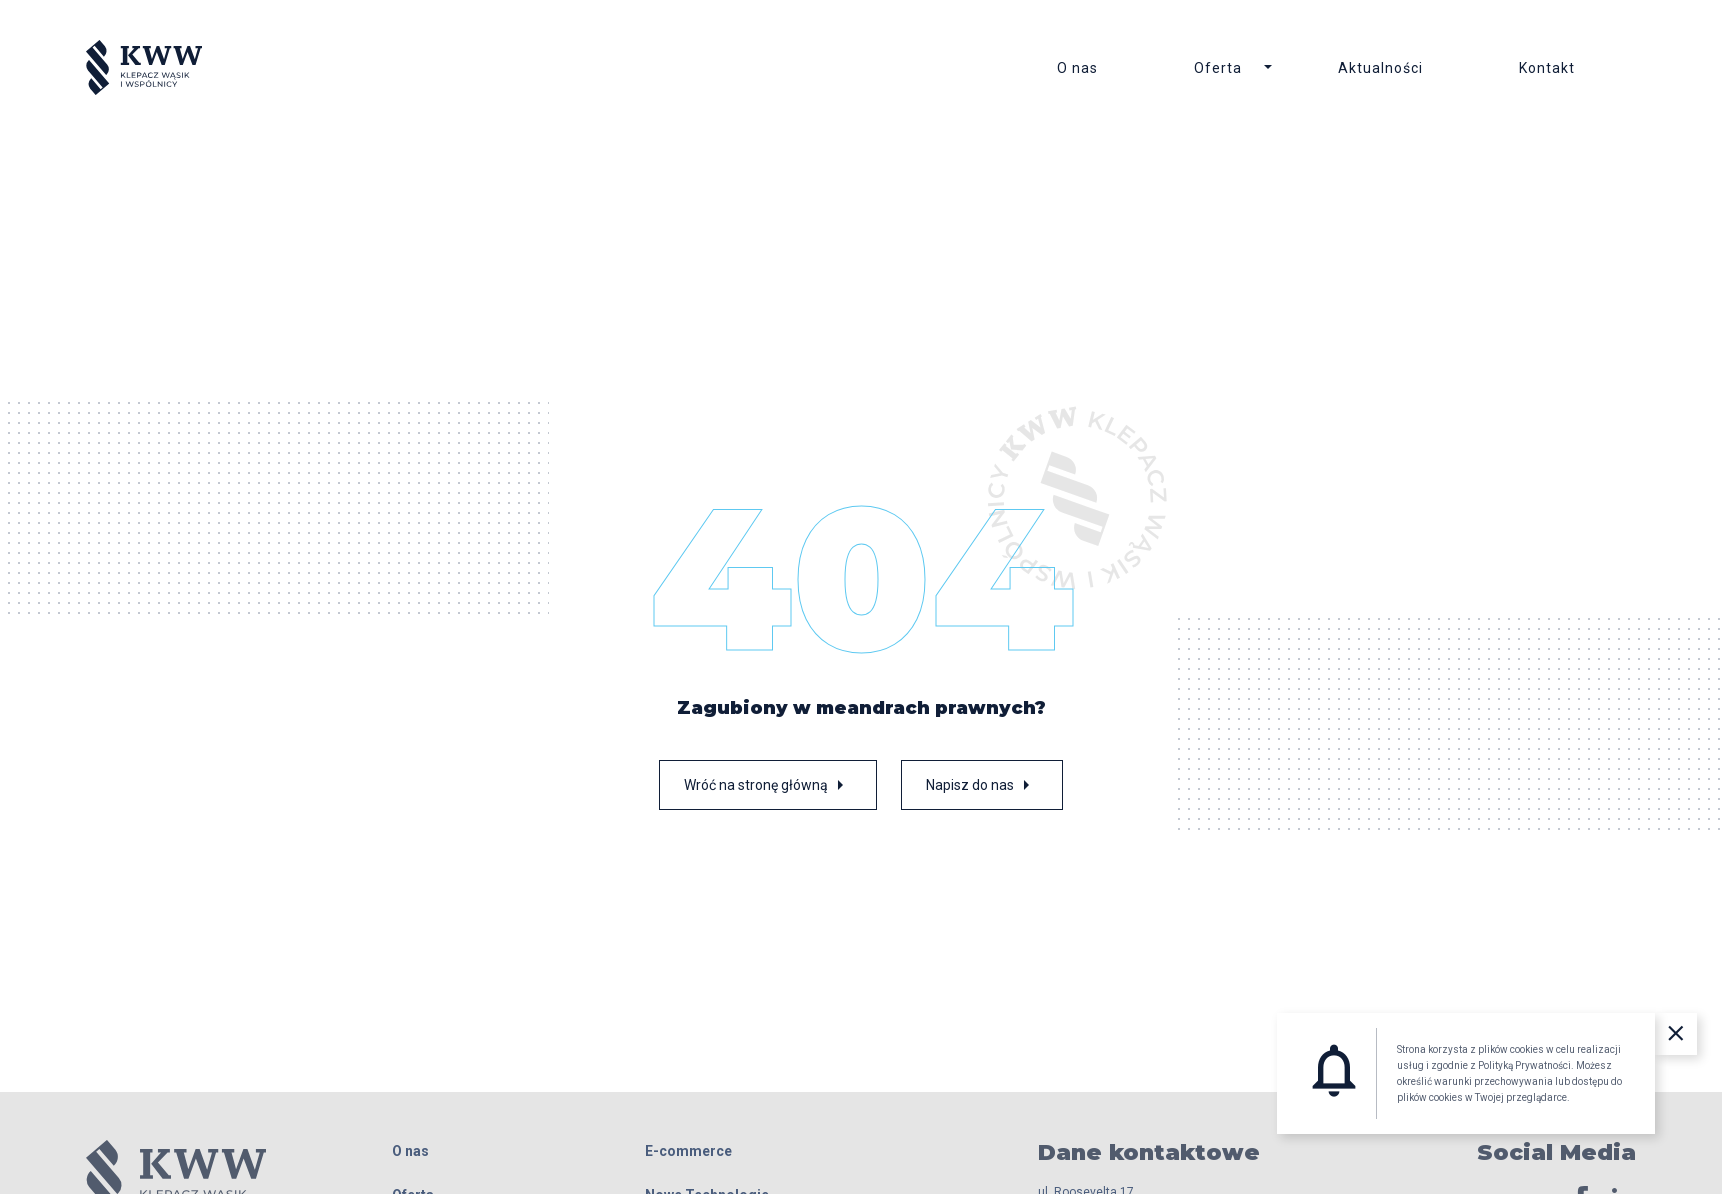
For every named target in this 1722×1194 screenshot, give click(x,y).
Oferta (1218, 68)
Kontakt (1547, 68)
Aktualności (1380, 68)
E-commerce (688, 1151)
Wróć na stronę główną (768, 785)
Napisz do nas (982, 785)
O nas (1077, 68)
